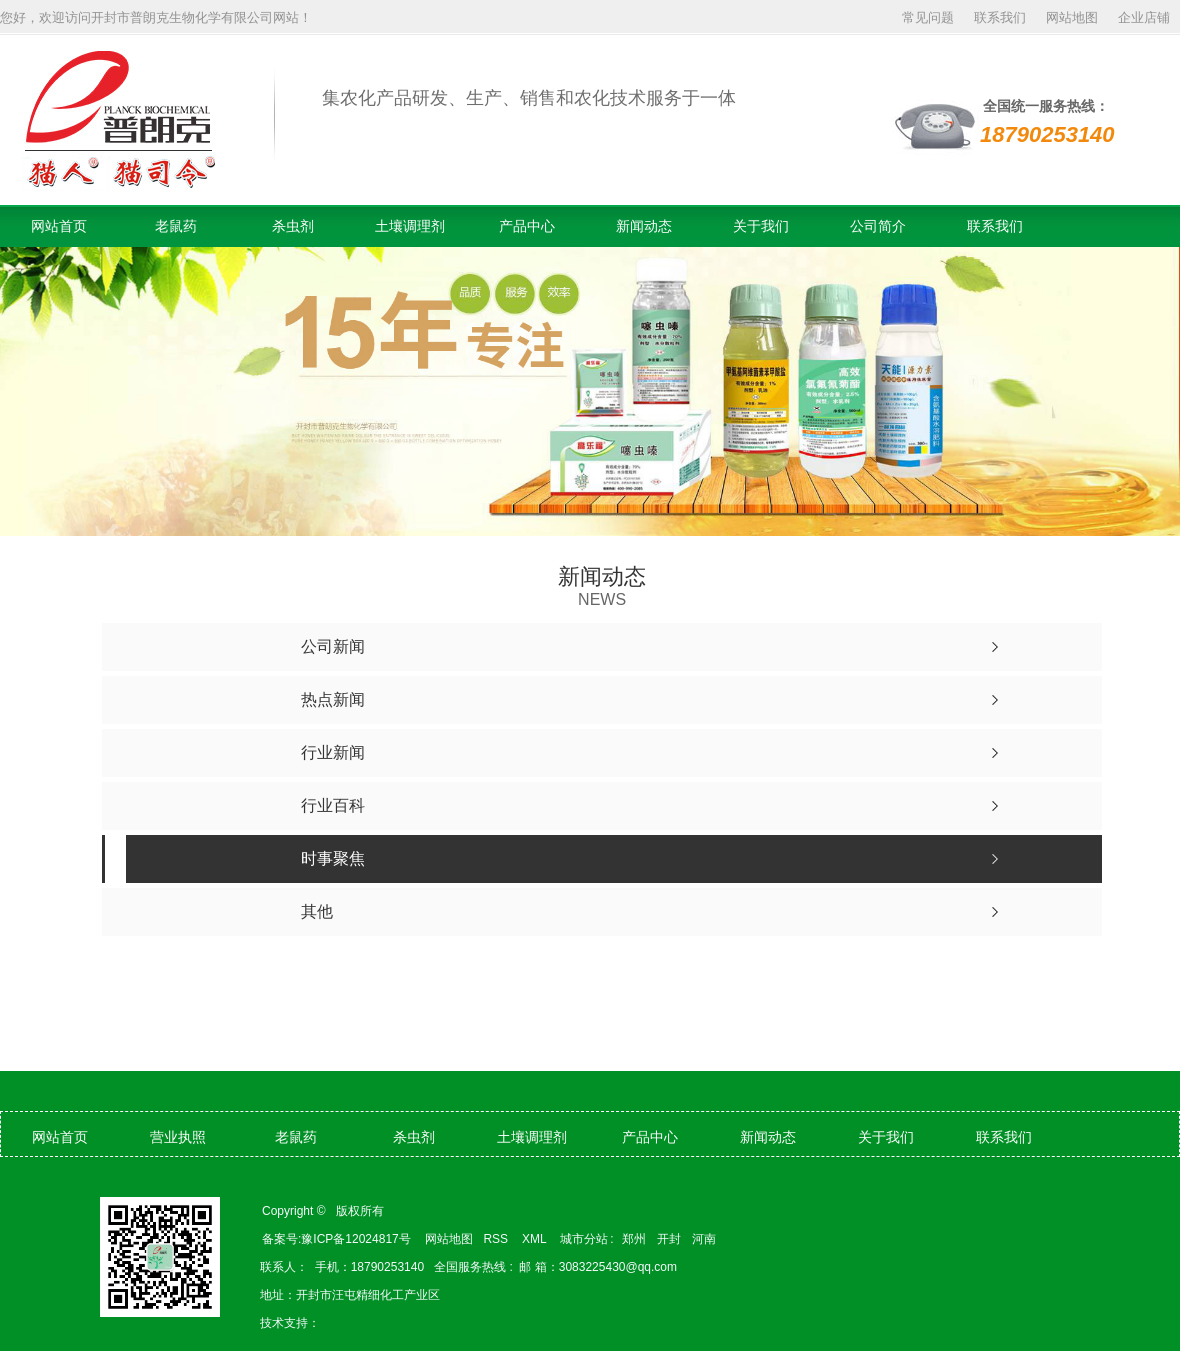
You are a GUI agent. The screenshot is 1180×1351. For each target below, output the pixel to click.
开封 (669, 1239)
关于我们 (761, 226)
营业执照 (178, 1137)
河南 (704, 1239)
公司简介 (878, 226)
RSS (497, 1239)
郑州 (634, 1239)
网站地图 (1072, 17)
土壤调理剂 (410, 226)
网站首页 (59, 226)
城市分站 (584, 1239)
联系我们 (1000, 17)
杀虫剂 (293, 226)
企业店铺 (1144, 17)
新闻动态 (644, 226)
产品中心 (527, 226)
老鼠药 (176, 226)
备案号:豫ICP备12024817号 (336, 1239)
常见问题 (928, 17)
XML (536, 1239)
